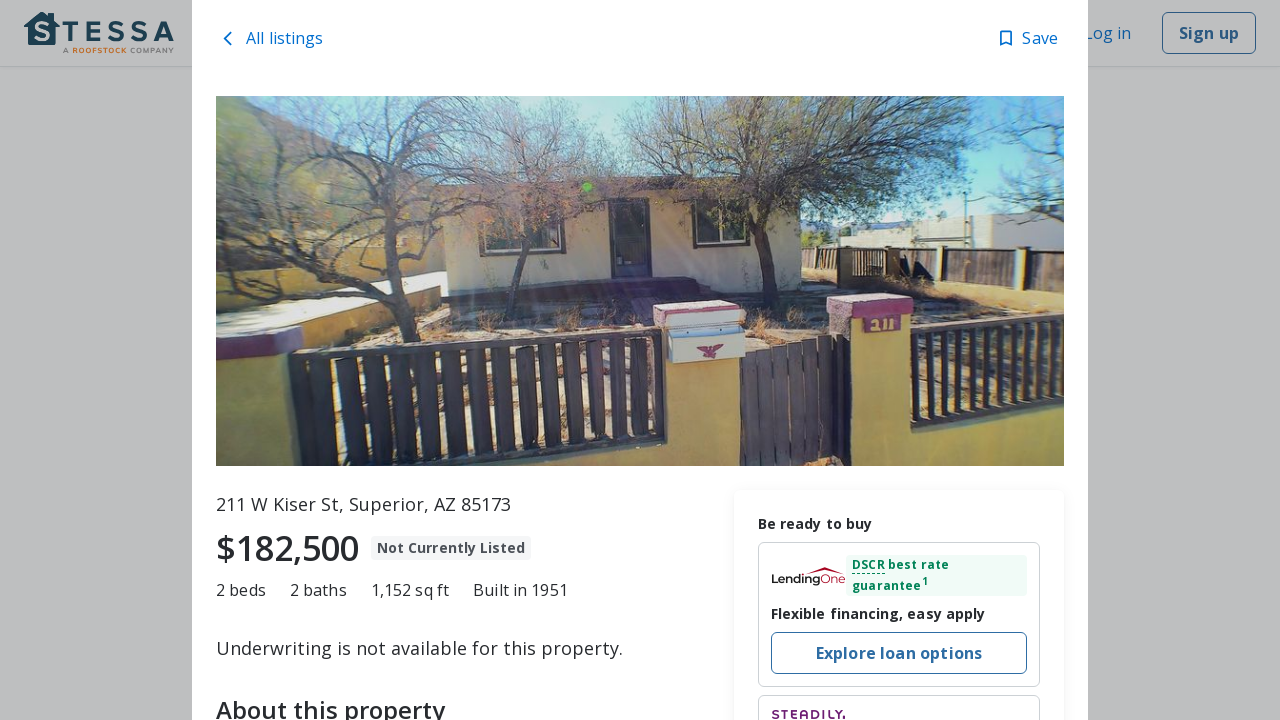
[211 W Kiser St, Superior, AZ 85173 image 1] (640, 281)
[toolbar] (640, 281)
